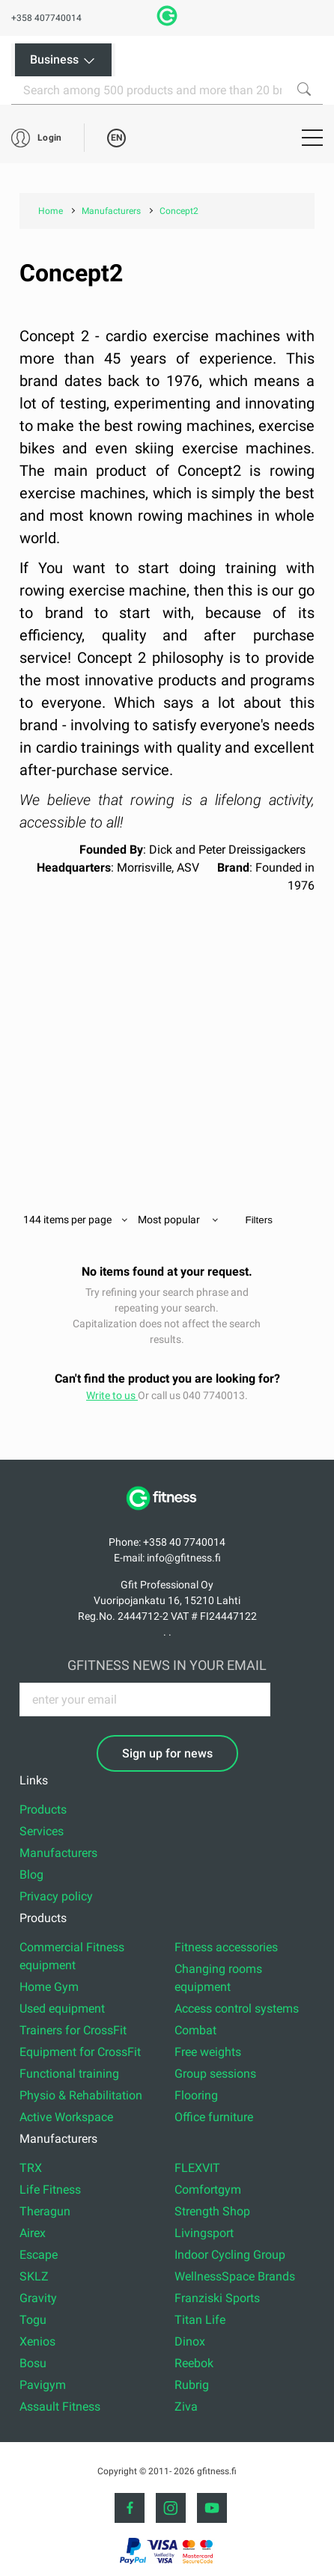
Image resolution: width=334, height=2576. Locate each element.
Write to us (112, 1395)
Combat (195, 2030)
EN (116, 137)
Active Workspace (66, 2117)
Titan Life (199, 2320)
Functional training (69, 2073)
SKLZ (34, 2276)
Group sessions (215, 2073)
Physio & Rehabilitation (80, 2095)
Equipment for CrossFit (80, 2052)
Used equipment (62, 2008)
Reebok (193, 2363)
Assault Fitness (59, 2406)
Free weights (207, 2052)
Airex (32, 2233)
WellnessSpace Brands (234, 2276)
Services (41, 1831)
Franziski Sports (217, 2298)
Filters (259, 1220)
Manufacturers (58, 1853)
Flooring (196, 2095)
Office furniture (213, 2117)
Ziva (186, 2406)
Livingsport (204, 2233)
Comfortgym (207, 2189)
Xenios (37, 2341)
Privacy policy (56, 1896)
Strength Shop (212, 2211)
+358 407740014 (46, 18)
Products (43, 1809)
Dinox (189, 2341)
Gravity (38, 2298)
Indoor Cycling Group (229, 2255)
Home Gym (49, 1987)
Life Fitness (50, 2189)
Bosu (32, 2363)
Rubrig (191, 2385)
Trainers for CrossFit (73, 2030)
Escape (38, 2255)
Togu (32, 2320)
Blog (31, 1874)
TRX (30, 2168)
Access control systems (236, 2008)
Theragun (44, 2211)
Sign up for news (167, 1753)
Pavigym (42, 2385)
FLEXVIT (197, 2168)
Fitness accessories (226, 1947)
